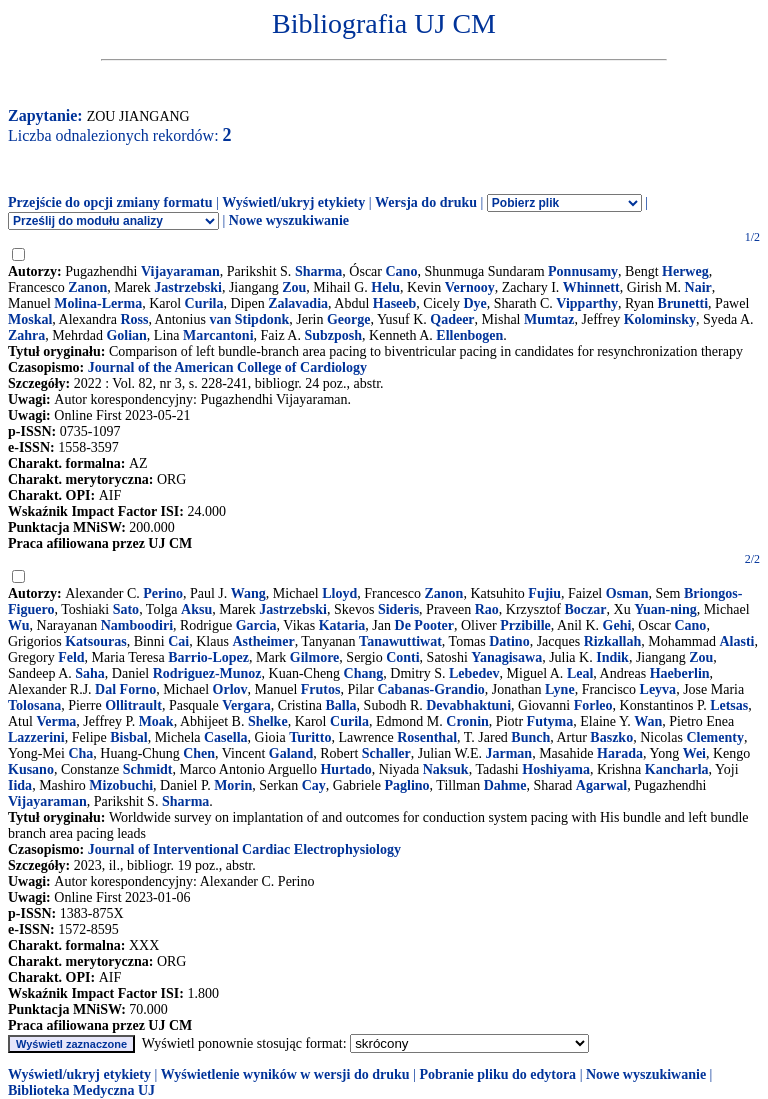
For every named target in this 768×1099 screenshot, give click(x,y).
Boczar (586, 609)
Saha (90, 673)
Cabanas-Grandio (430, 689)
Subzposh (333, 335)
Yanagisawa (506, 657)
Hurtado (345, 769)
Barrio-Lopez (208, 657)
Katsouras (95, 641)
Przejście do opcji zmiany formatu (110, 202)
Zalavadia (298, 303)
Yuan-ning (665, 609)
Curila (204, 303)
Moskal (30, 319)
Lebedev (474, 673)
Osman (627, 593)
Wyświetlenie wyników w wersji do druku (285, 1074)
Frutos (321, 689)
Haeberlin (680, 673)
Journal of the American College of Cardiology (227, 367)
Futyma (550, 721)
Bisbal (128, 737)
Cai (178, 641)
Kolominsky (660, 319)
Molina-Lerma (98, 303)
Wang (248, 593)
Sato (126, 609)
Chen (199, 753)
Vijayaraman (180, 271)
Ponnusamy (583, 271)
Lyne (560, 689)
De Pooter (424, 625)
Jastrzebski (188, 287)
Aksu (196, 609)
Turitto (310, 737)
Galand (291, 753)
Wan (648, 721)
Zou (294, 287)
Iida (20, 785)
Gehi (617, 625)
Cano (401, 271)
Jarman (508, 753)
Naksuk (446, 769)
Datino (509, 641)
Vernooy (470, 287)
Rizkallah (613, 641)
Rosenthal (427, 737)
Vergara (246, 705)
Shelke (268, 721)
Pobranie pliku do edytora (497, 1074)
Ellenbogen (469, 335)
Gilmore (315, 657)
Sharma (318, 271)
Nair (698, 287)
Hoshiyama (556, 769)
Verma (56, 721)
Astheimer (263, 641)
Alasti (736, 641)
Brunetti (683, 303)
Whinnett (591, 287)
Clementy (715, 737)
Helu (385, 287)
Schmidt (148, 769)
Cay (314, 785)
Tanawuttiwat (400, 641)
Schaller (386, 753)
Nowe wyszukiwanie (289, 220)
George (349, 319)
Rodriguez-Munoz (207, 673)
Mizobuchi (121, 785)
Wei (694, 753)
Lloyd (339, 593)
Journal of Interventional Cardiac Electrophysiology (244, 849)
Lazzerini (36, 737)
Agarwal (601, 785)
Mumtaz (549, 319)
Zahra (26, 335)
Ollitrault (133, 705)
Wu (19, 625)
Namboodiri (137, 625)
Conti (402, 657)
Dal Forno (125, 689)
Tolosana (34, 705)
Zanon (87, 287)
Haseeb (395, 303)
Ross (134, 319)
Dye (474, 303)
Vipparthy (587, 303)
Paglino (406, 785)
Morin (233, 785)
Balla (340, 705)
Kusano (31, 769)
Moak (156, 721)
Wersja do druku (426, 202)
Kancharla (677, 769)
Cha (80, 753)
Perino (163, 593)
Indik (612, 657)
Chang (364, 673)
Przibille (525, 625)
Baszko (611, 737)
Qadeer (452, 319)
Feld (71, 657)
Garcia (256, 625)
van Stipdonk (249, 319)
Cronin (467, 721)
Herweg (685, 271)
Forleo (593, 705)
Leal (580, 673)
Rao (487, 609)
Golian (126, 335)
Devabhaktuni (468, 705)
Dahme (505, 785)
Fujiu (544, 593)
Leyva (658, 689)
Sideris (398, 609)
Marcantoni (218, 335)
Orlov (230, 689)
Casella (226, 737)
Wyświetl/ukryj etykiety (293, 202)
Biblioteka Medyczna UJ (81, 1090)
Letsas (729, 705)
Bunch (530, 737)
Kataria (342, 625)
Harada (620, 753)
